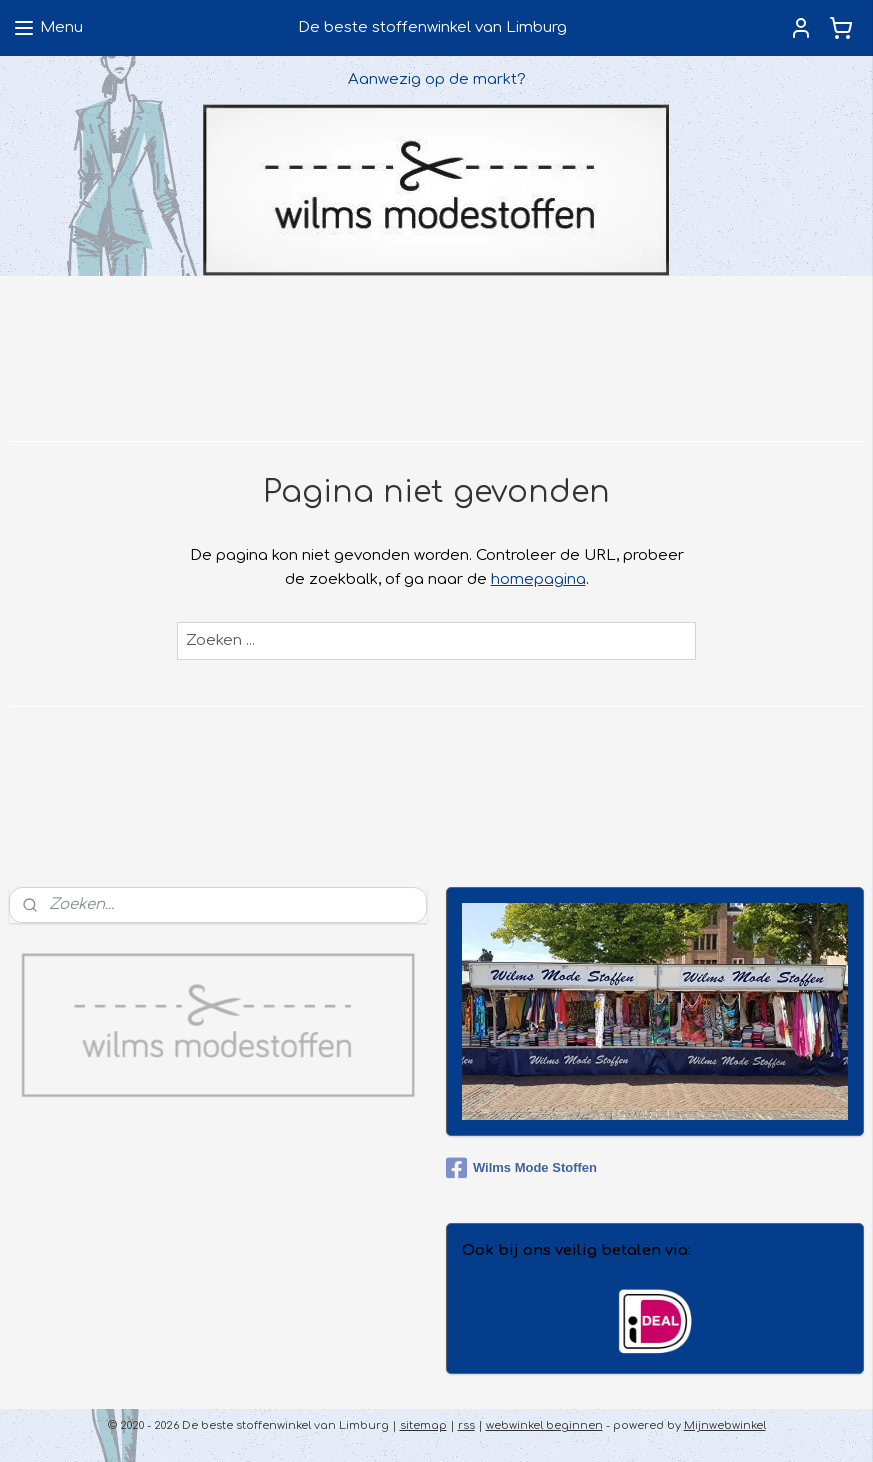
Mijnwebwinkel (725, 1425)
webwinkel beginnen (544, 1425)
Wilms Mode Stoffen (521, 1168)
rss (466, 1425)
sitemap (423, 1425)
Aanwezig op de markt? (437, 79)
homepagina (538, 579)
